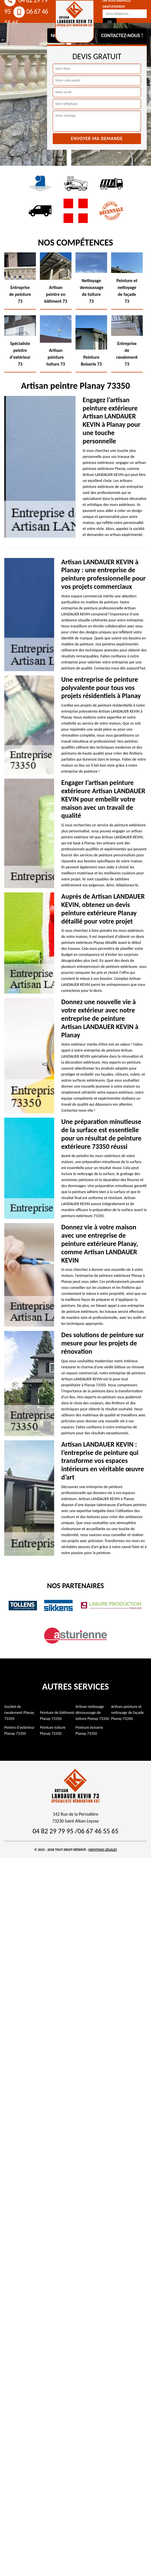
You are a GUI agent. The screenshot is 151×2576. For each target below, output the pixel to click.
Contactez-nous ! (122, 35)
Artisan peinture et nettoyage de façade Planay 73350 (127, 1712)
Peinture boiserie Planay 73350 (89, 1730)
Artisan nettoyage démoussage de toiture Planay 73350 (92, 1712)
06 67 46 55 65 (97, 1831)
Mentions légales (102, 1850)
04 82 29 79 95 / (54, 1831)
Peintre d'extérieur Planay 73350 (19, 1730)
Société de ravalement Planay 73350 (19, 1712)
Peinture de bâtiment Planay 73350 (57, 1715)
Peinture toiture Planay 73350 (53, 1730)
